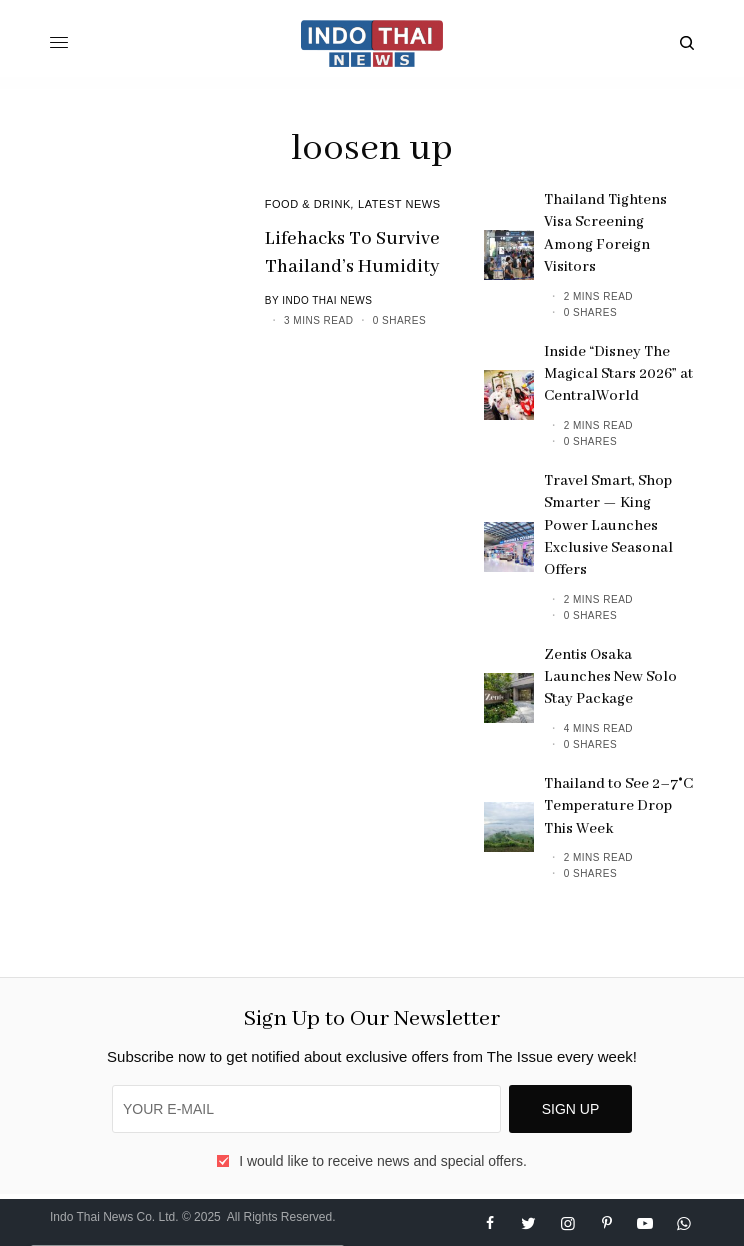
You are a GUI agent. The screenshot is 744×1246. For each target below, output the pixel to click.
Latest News (399, 204)
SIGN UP (571, 1109)
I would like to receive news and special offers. (383, 1161)
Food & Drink (308, 204)
